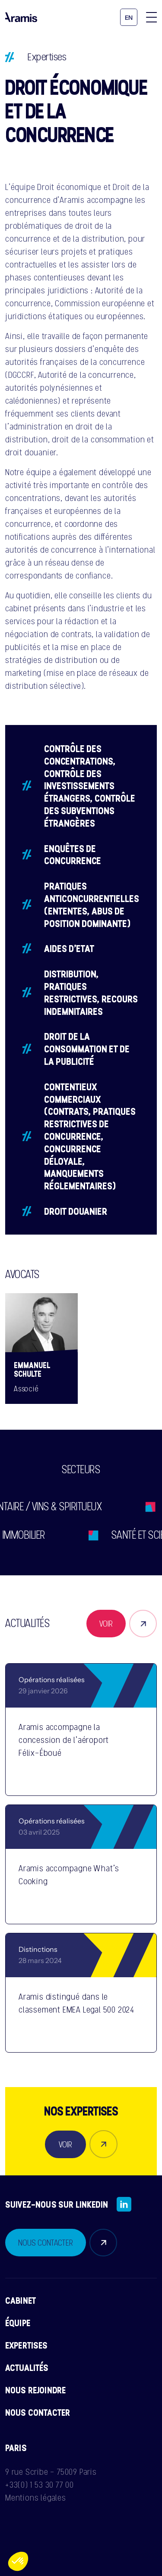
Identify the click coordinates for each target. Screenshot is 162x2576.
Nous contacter (37, 2412)
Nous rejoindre (35, 2390)
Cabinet (20, 2300)
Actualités (27, 2367)
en (129, 18)
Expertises (47, 57)
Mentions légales (35, 2497)
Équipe (17, 2322)
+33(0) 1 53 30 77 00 (39, 2485)
